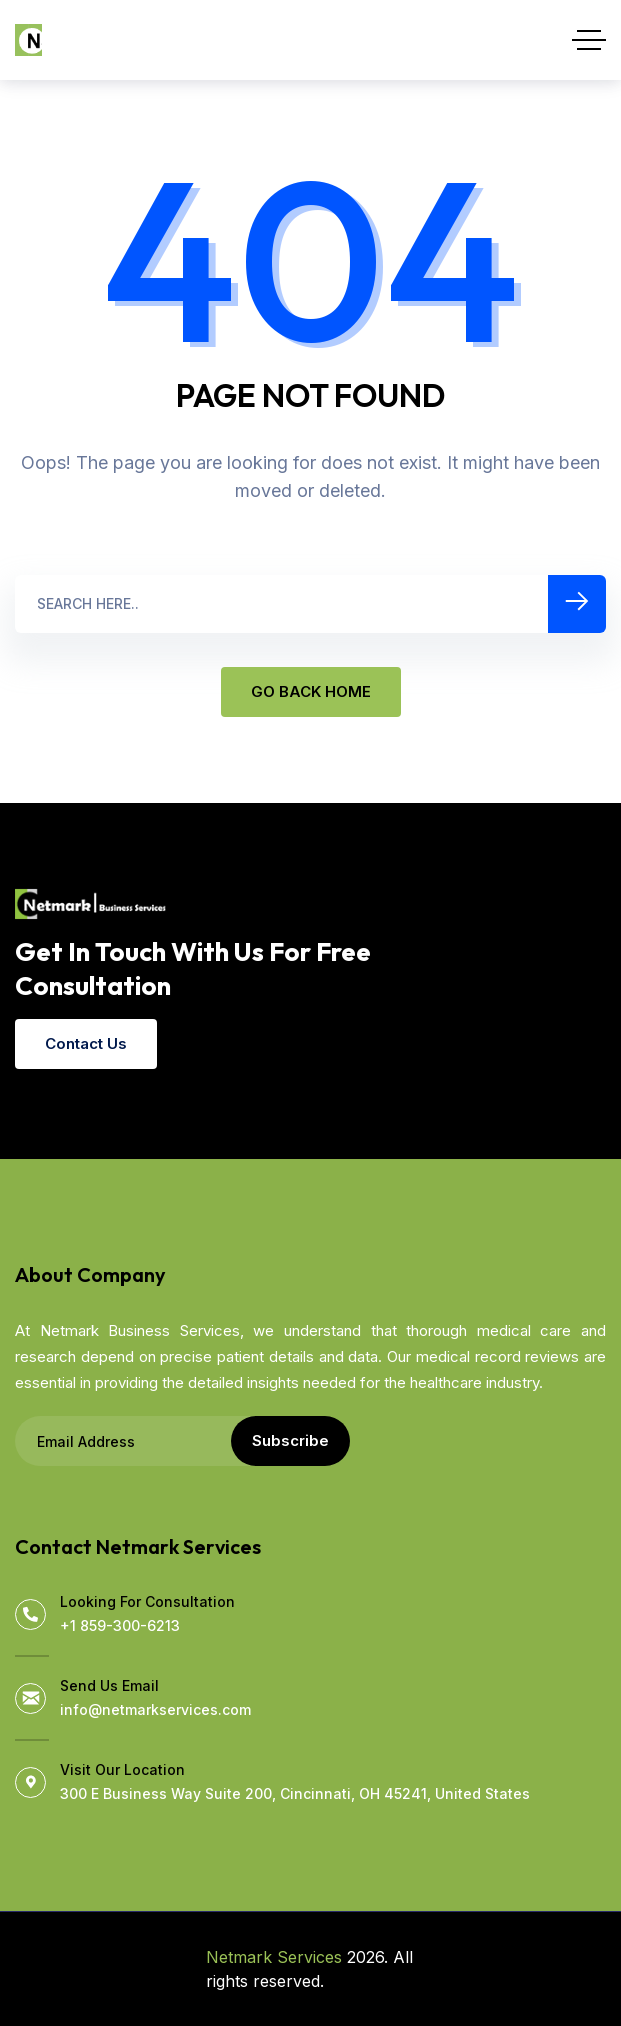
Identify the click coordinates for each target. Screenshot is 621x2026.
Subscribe (290, 1440)
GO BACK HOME (311, 691)
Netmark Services (274, 1957)
